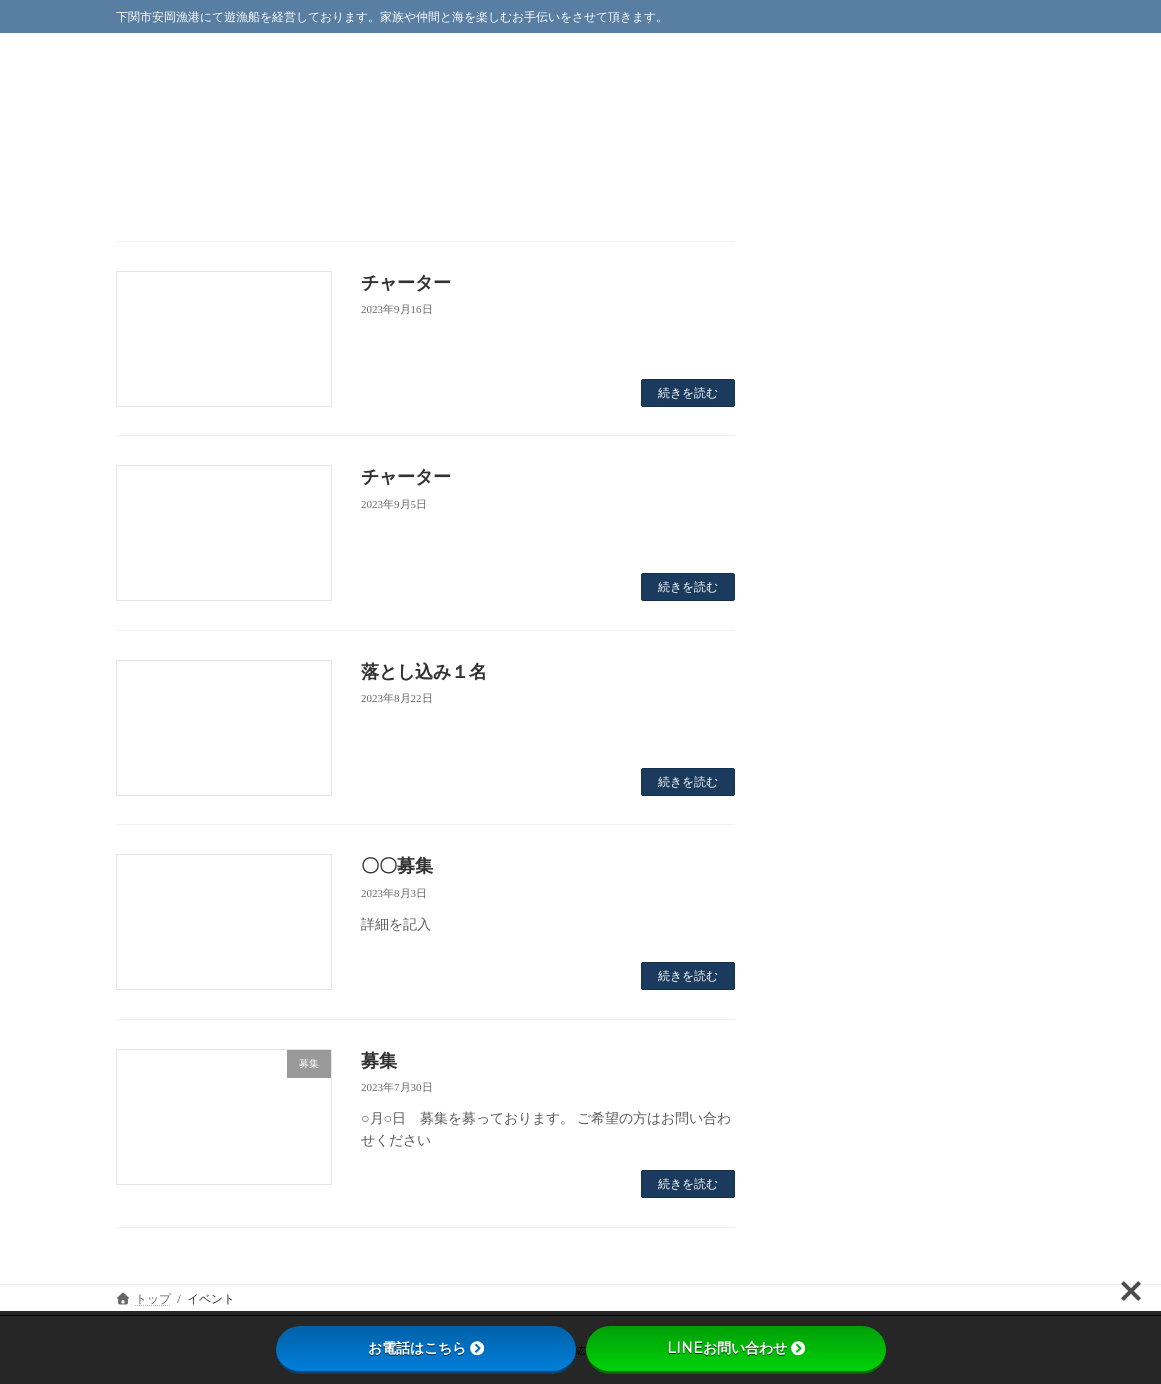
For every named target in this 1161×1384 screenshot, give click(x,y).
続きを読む (688, 393)
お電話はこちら (426, 1348)
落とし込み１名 (424, 672)
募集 (379, 1061)
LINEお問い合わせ (736, 1348)
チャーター (406, 283)
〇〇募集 (397, 866)
